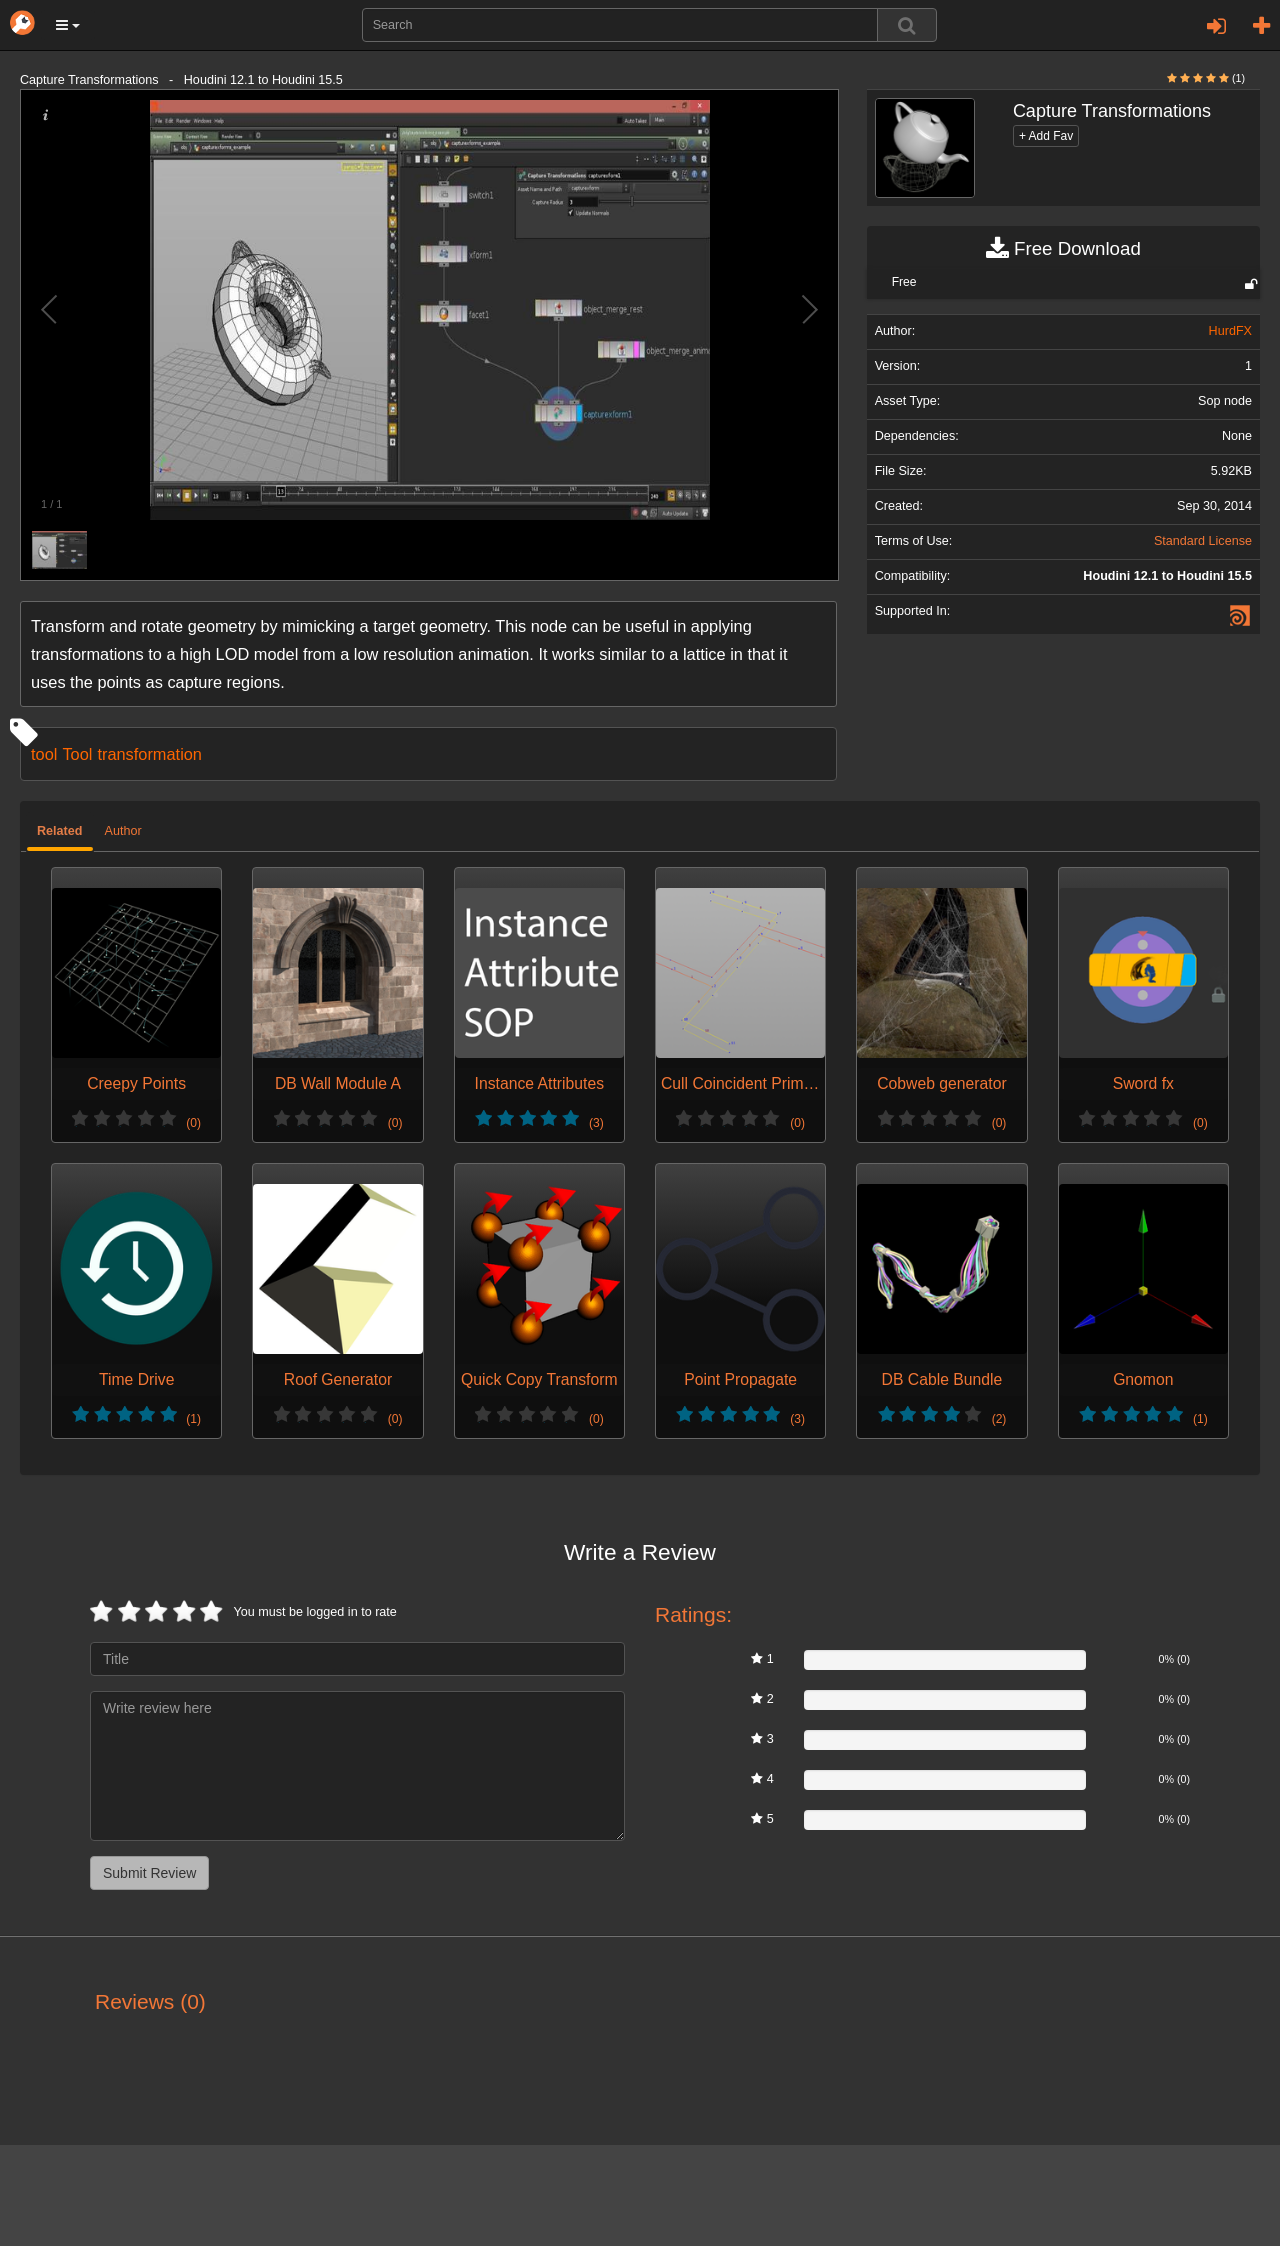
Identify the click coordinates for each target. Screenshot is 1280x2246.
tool (44, 754)
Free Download (1063, 249)
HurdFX (1230, 331)
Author (123, 831)
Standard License (1203, 541)
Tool (77, 754)
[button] (68, 25)
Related (60, 831)
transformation (149, 754)
